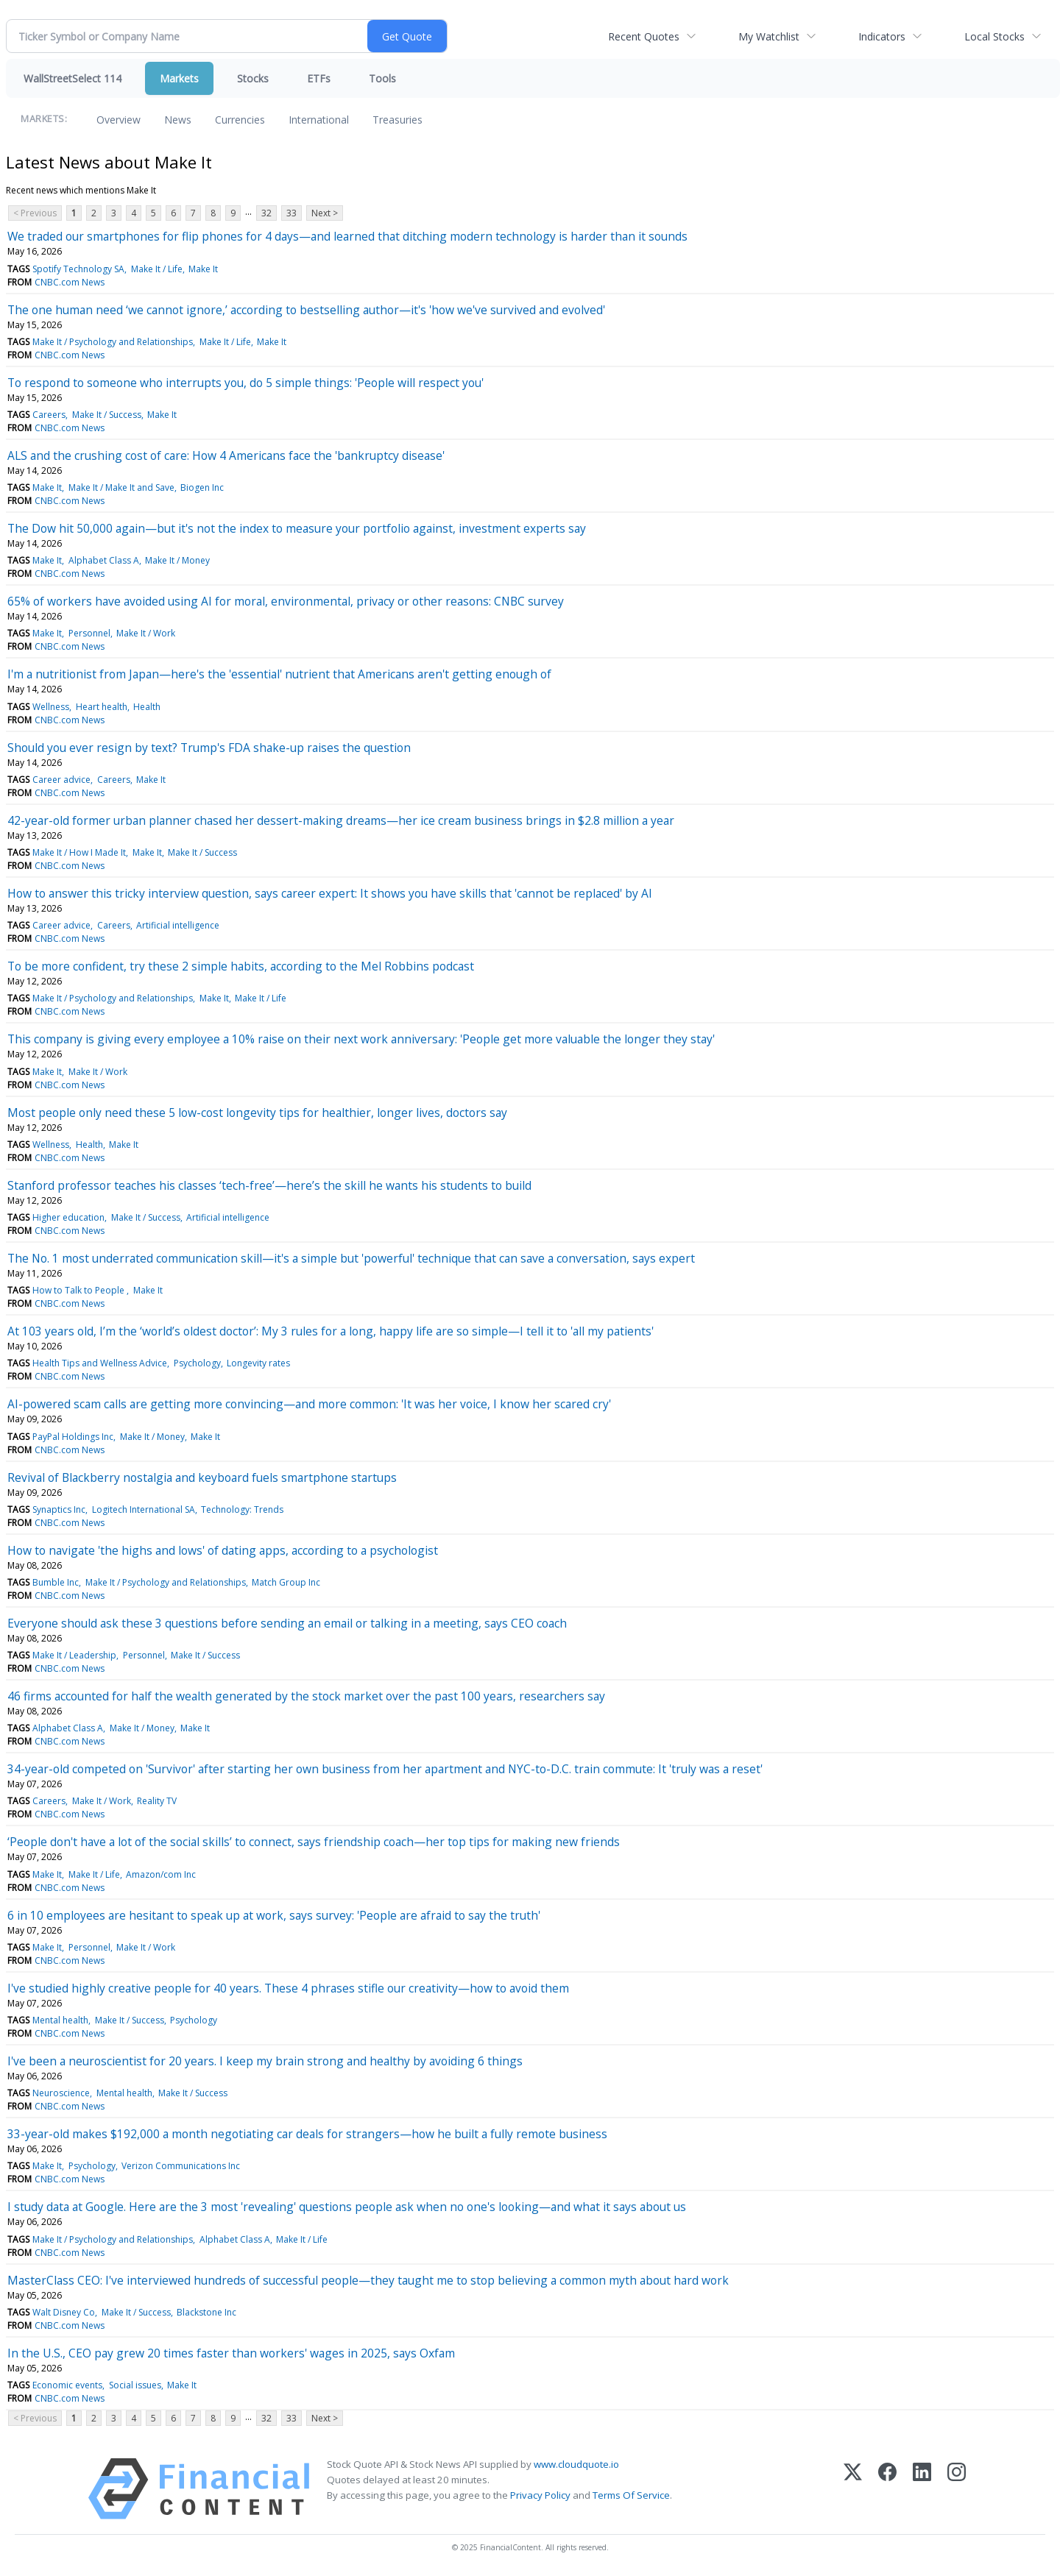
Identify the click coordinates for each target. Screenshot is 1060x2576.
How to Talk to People (79, 1290)
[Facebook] (887, 2489)
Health (146, 706)
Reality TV (157, 1801)
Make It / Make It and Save (121, 487)
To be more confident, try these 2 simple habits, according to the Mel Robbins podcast (240, 966)
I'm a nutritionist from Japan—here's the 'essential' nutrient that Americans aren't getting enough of (279, 674)
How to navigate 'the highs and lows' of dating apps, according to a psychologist (222, 1550)
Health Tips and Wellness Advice (99, 1363)
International (319, 120)
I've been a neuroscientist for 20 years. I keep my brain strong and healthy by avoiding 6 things (265, 2061)
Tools (382, 78)
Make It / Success (106, 414)
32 (266, 213)
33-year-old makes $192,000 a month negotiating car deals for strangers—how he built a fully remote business (307, 2134)
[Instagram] (956, 2489)
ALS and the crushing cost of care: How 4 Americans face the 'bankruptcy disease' (226, 455)
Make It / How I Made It (79, 852)
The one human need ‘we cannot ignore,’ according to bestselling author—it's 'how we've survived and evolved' (306, 310)
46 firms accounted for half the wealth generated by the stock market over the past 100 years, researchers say (306, 1696)
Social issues (135, 2385)
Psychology (197, 1363)
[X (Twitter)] (853, 2489)
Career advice (61, 779)
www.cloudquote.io (576, 2464)
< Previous (35, 213)
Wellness (50, 706)
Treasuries (397, 120)
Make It (203, 269)
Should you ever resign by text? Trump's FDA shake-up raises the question (209, 747)
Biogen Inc (202, 487)
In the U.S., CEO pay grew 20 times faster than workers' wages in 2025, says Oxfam (231, 2353)
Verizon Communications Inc (180, 2166)
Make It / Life (157, 269)
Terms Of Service (631, 2495)
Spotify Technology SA (78, 269)
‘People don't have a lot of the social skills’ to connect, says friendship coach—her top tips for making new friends (313, 1842)
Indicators (881, 36)
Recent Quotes (643, 36)
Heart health (101, 706)
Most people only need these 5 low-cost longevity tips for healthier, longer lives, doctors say (257, 1112)
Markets (179, 78)
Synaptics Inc (58, 1509)
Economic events (67, 2385)
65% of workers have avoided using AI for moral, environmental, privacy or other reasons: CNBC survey (285, 601)
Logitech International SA (143, 1509)
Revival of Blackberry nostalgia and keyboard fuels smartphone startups (202, 1477)
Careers (49, 414)
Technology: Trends (242, 1509)
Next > (324, 213)
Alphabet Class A (103, 560)
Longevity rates (258, 1363)
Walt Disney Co (63, 2312)
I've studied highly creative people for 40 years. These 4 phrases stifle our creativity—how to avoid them (288, 1988)
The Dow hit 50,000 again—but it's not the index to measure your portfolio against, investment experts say (296, 528)
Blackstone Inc (206, 2312)
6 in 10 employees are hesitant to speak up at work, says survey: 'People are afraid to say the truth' (273, 1915)
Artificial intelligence (177, 925)
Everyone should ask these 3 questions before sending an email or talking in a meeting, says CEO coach (287, 1623)
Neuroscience (61, 2093)
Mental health (60, 2020)
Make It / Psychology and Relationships (112, 342)
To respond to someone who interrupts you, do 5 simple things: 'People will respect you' (245, 383)
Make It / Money (177, 560)
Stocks (253, 78)
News (177, 120)
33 (291, 213)
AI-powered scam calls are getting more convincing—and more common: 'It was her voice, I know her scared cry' (309, 1404)
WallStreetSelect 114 (72, 78)
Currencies (240, 120)
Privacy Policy (540, 2495)
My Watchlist (768, 36)
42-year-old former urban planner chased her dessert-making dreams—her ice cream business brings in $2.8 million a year (340, 820)
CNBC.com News (70, 282)
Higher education (68, 1217)
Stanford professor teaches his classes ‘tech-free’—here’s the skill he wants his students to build (269, 1185)
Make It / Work (145, 633)
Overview (118, 120)
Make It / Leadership (74, 1655)
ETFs (319, 78)
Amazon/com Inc (161, 1874)
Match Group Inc (286, 1582)
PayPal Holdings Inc (72, 1436)
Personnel (89, 633)
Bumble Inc (55, 1582)
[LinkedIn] (922, 2489)
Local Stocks (994, 36)
